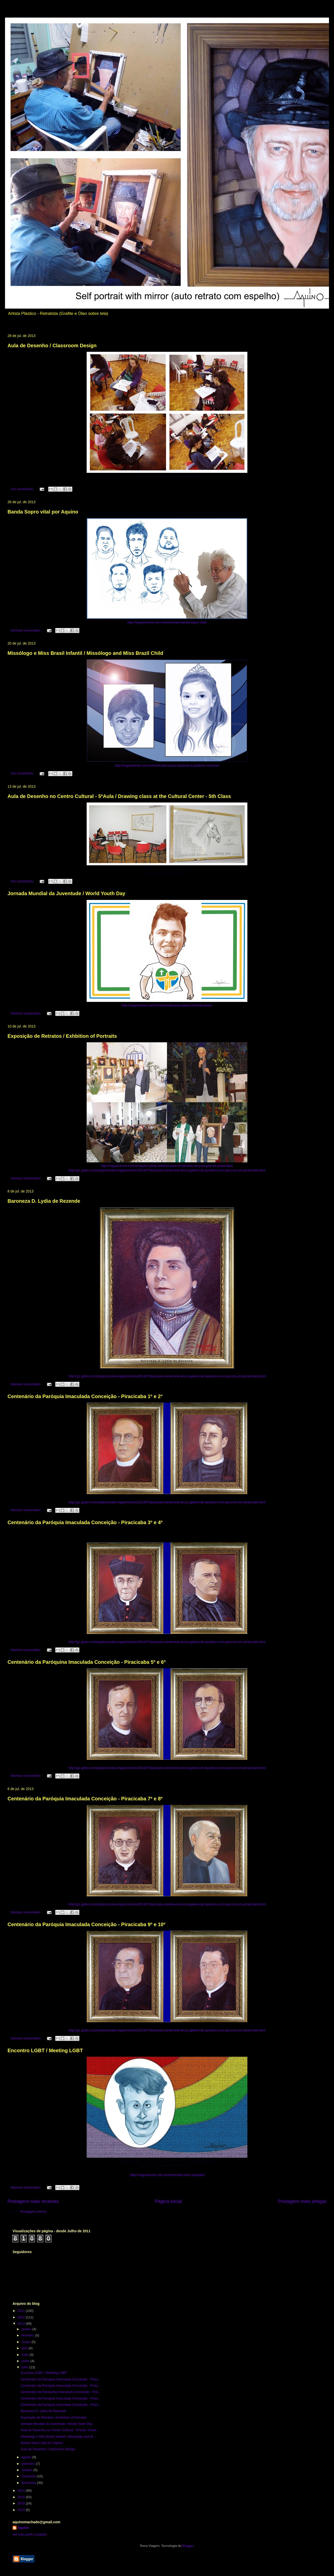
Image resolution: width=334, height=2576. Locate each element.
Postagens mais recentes (33, 2201)
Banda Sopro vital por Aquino (43, 511)
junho (26, 2361)
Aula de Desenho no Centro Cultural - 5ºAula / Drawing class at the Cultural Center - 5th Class (119, 796)
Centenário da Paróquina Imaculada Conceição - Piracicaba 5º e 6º (86, 1662)
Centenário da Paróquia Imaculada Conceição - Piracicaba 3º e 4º (85, 1522)
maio (26, 2355)
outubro (28, 2470)
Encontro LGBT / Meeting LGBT (45, 2050)
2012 (22, 2317)
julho (25, 2367)
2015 (22, 2497)
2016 (22, 2503)
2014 (22, 2490)
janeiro (27, 2329)
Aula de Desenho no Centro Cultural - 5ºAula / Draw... (59, 2430)
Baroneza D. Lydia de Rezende (44, 1201)
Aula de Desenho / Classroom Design (52, 345)
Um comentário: (23, 489)
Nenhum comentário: (26, 630)
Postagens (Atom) (33, 2211)
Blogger (187, 2546)
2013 (22, 2323)
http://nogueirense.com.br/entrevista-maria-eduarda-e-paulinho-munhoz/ (167, 765)
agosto (27, 2457)
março (27, 2342)
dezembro (29, 2483)
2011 (22, 2311)
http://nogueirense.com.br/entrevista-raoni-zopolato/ (167, 2175)
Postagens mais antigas (302, 2201)
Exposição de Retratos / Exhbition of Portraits (62, 1036)
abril (25, 2348)
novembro (29, 2476)
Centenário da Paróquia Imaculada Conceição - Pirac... (60, 2379)
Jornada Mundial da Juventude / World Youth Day (66, 893)
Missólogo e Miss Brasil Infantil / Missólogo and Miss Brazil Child (85, 653)
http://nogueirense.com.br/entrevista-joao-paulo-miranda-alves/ (167, 1005)
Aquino (23, 2528)
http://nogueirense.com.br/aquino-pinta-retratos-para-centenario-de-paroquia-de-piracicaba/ (167, 1166)
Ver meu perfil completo (30, 2534)
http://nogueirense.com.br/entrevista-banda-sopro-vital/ (167, 622)
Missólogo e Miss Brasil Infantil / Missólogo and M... (58, 2436)
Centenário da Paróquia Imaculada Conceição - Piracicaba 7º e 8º (85, 1798)
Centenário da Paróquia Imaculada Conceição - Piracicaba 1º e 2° (85, 1396)
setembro (29, 2464)
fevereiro (28, 2335)
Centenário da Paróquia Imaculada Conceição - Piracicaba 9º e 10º (86, 1924)
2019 (22, 2510)
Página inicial (168, 2201)
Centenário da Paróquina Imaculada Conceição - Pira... (61, 2392)
